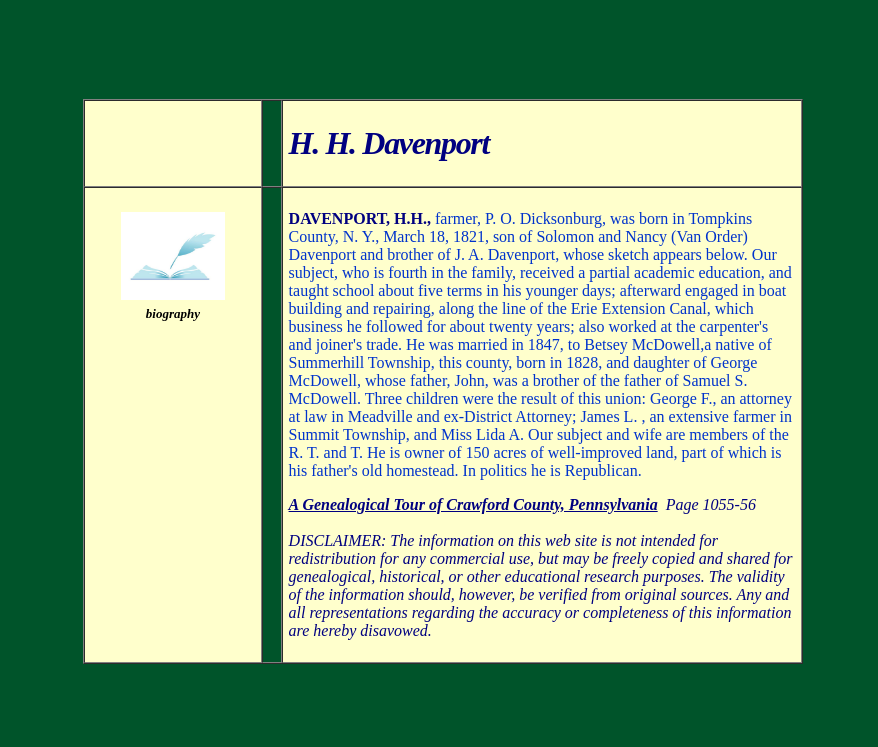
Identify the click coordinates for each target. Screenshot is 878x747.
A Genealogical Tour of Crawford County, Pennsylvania (473, 504)
